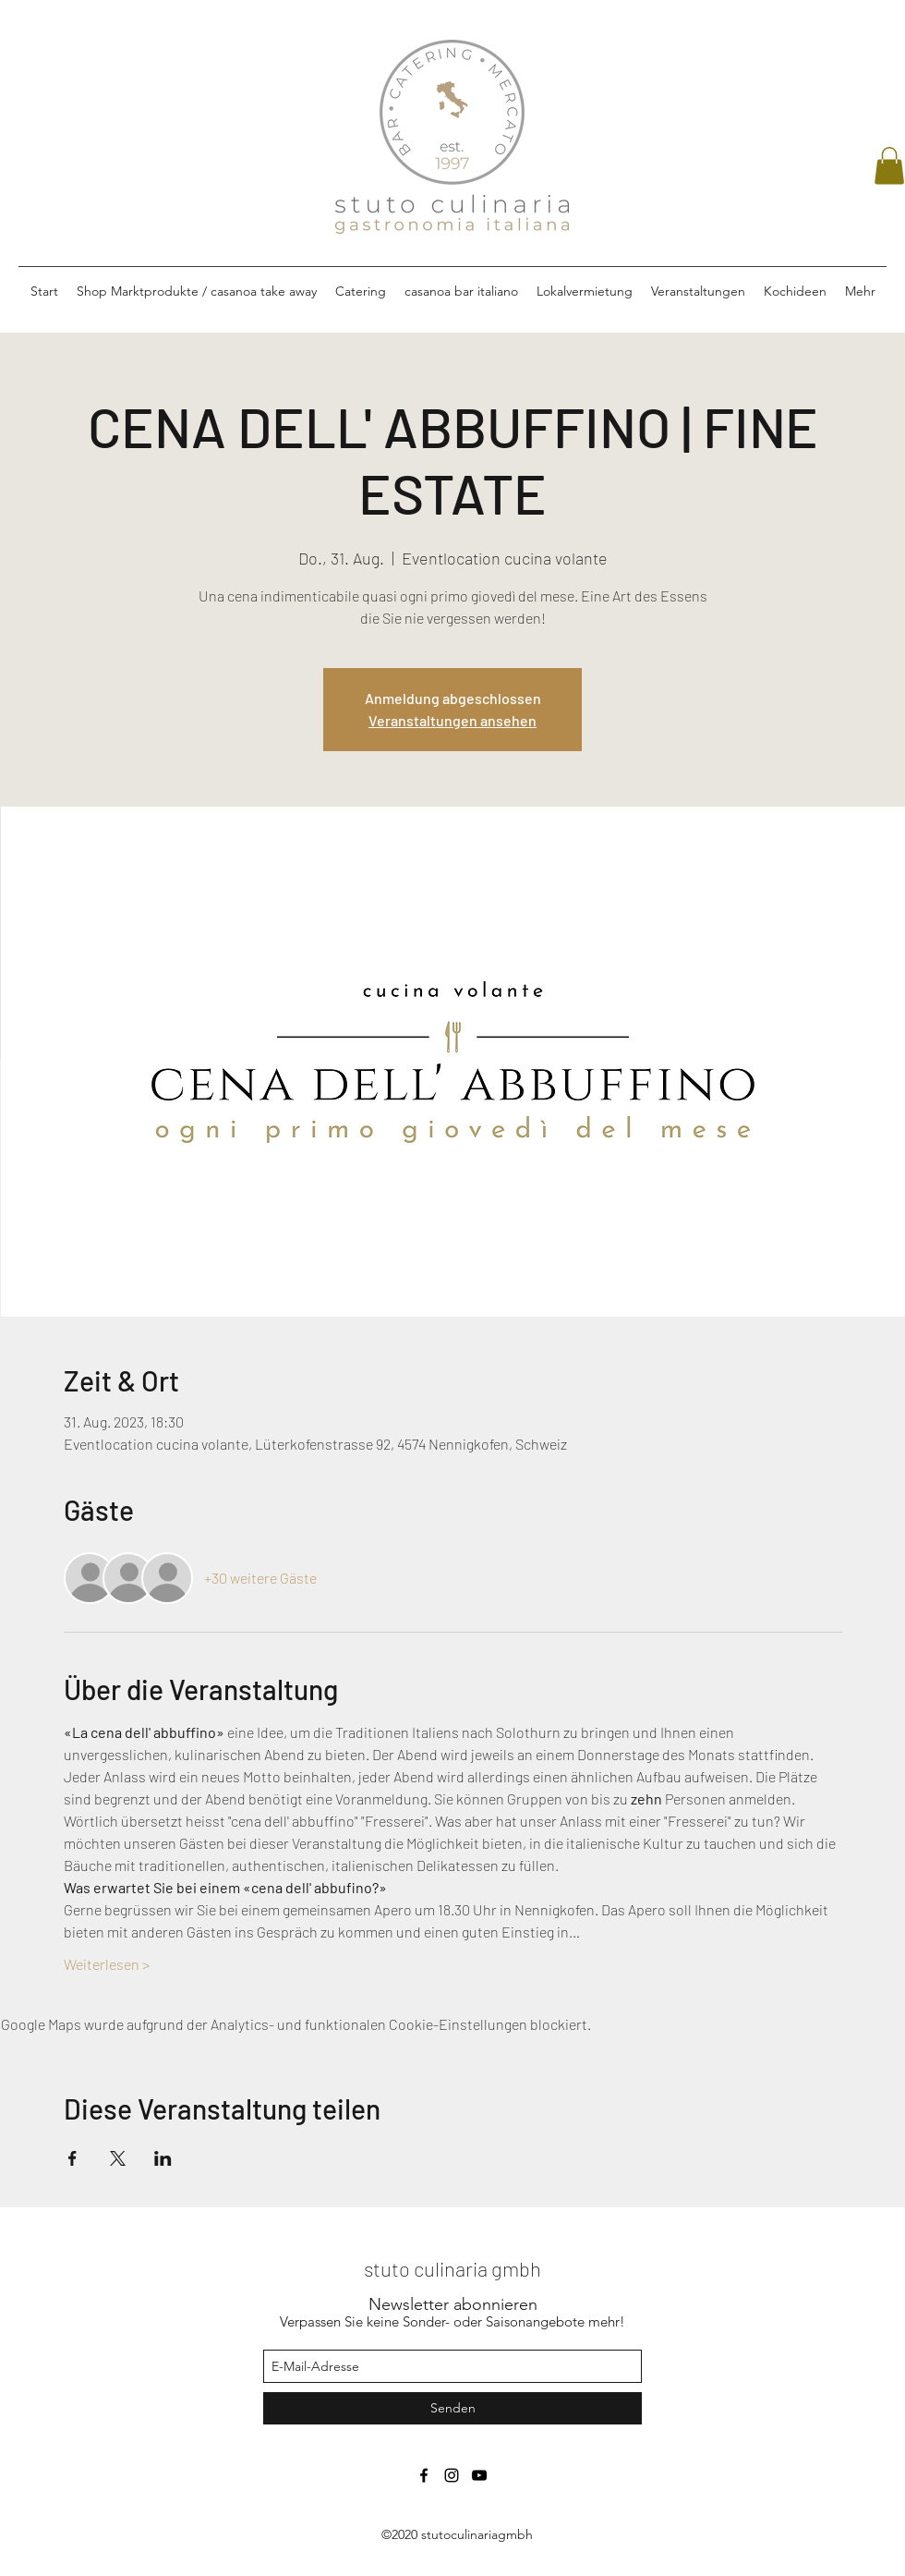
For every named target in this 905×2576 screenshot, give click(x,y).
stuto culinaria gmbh (452, 2268)
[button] (889, 166)
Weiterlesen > (107, 1964)
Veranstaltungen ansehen (452, 720)
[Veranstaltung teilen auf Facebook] (72, 2158)
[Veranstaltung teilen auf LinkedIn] (163, 2158)
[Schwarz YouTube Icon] (479, 2475)
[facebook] (424, 2475)
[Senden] (452, 2408)
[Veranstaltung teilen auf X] (118, 2158)
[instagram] (451, 2475)
